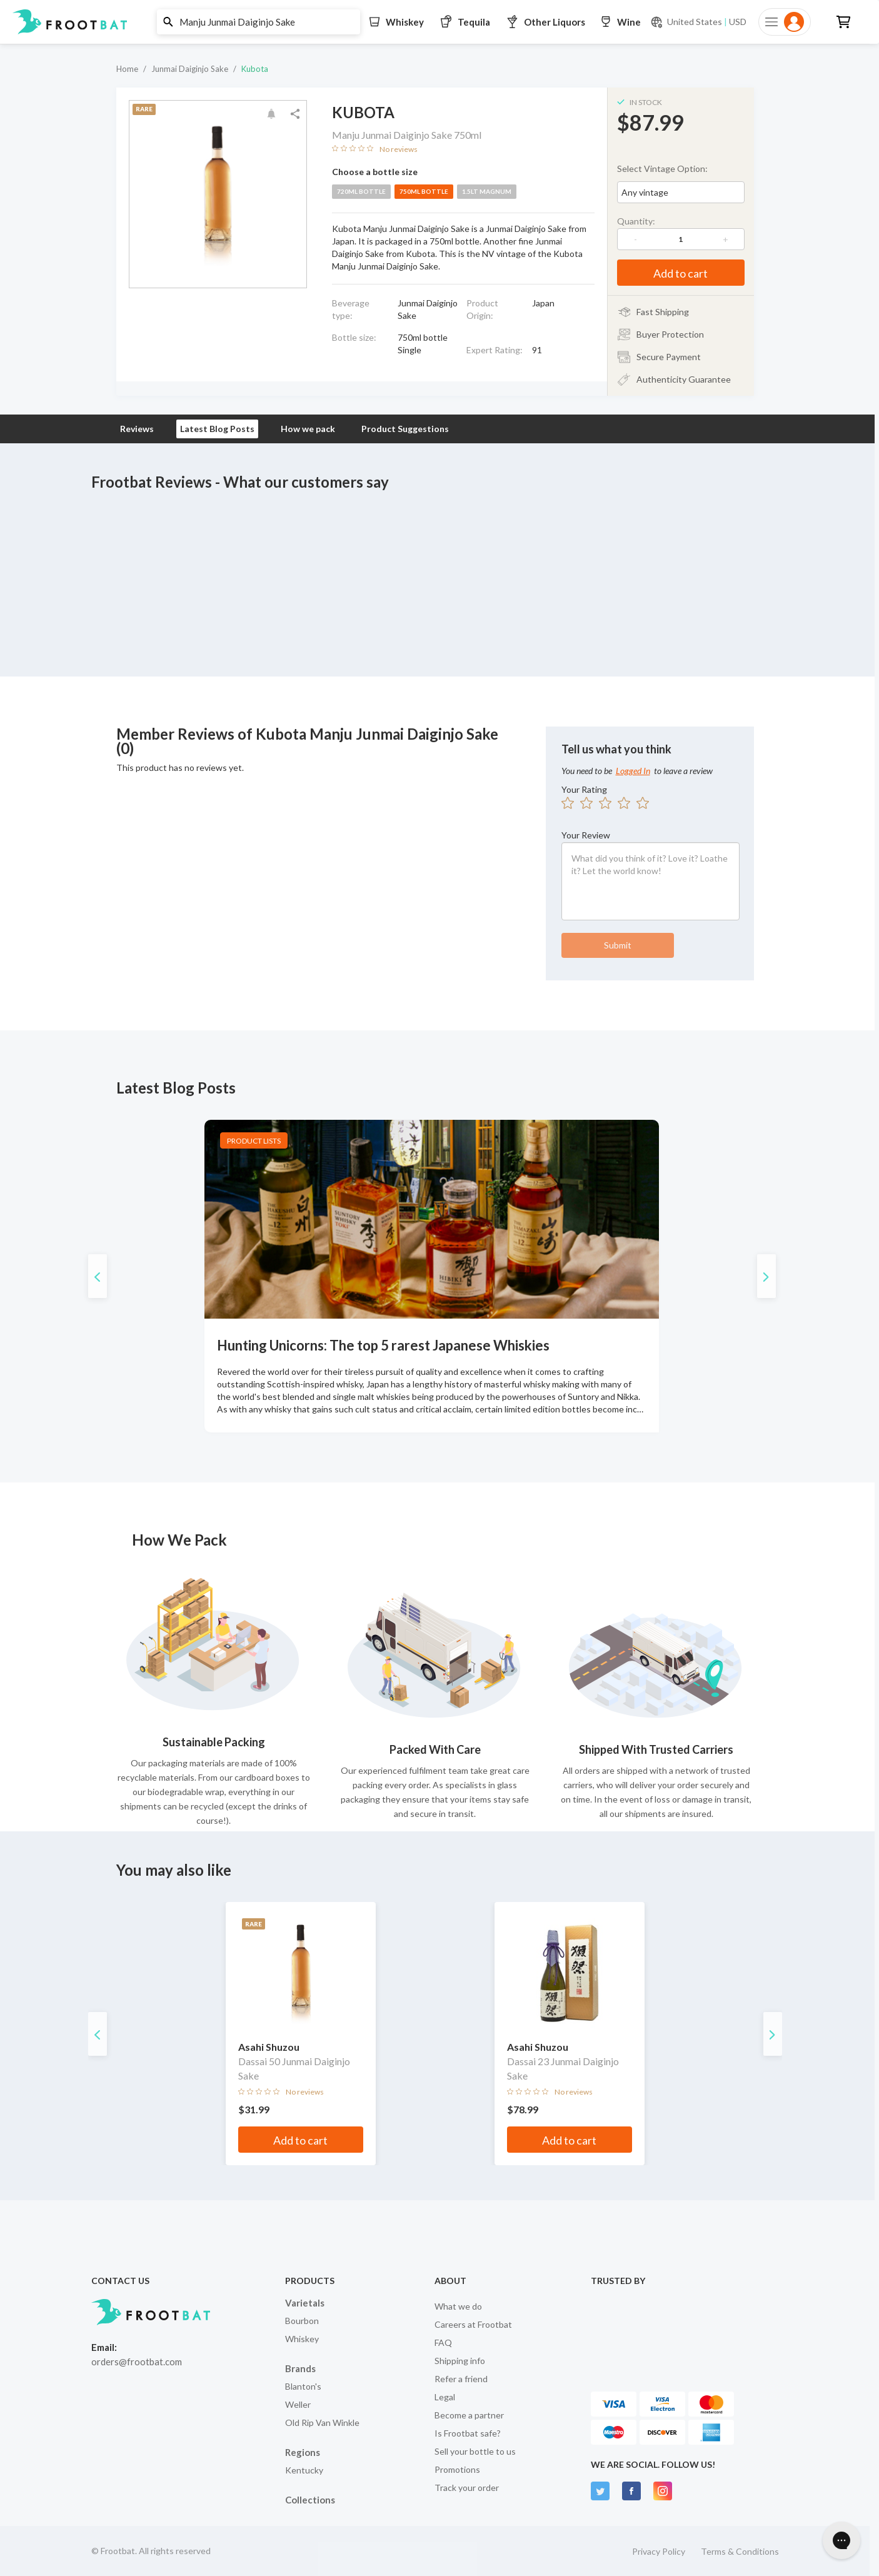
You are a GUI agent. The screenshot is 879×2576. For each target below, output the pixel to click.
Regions (302, 2452)
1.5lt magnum (486, 191)
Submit (617, 945)
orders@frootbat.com (136, 2361)
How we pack (308, 428)
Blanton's (303, 2386)
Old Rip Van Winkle (322, 2422)
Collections (310, 2499)
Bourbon (302, 2320)
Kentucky (304, 2470)
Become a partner (469, 2415)
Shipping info (459, 2360)
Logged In (633, 771)
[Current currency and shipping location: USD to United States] (698, 22)
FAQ (443, 2342)
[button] (435, 22)
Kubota (254, 69)
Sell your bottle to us (475, 2451)
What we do (458, 2306)
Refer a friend (461, 2378)
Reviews (137, 428)
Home (127, 69)
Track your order (466, 2487)
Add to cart (680, 273)
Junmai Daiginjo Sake (189, 69)
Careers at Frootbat (473, 2324)
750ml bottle (423, 191)
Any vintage (644, 192)
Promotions (457, 2469)
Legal (444, 2397)
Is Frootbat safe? (467, 2433)
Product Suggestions (405, 428)
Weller (298, 2404)
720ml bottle (361, 191)
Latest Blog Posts (217, 428)
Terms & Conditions (740, 2551)
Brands (300, 2368)
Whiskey (302, 2338)
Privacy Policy (658, 2551)
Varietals (304, 2302)
